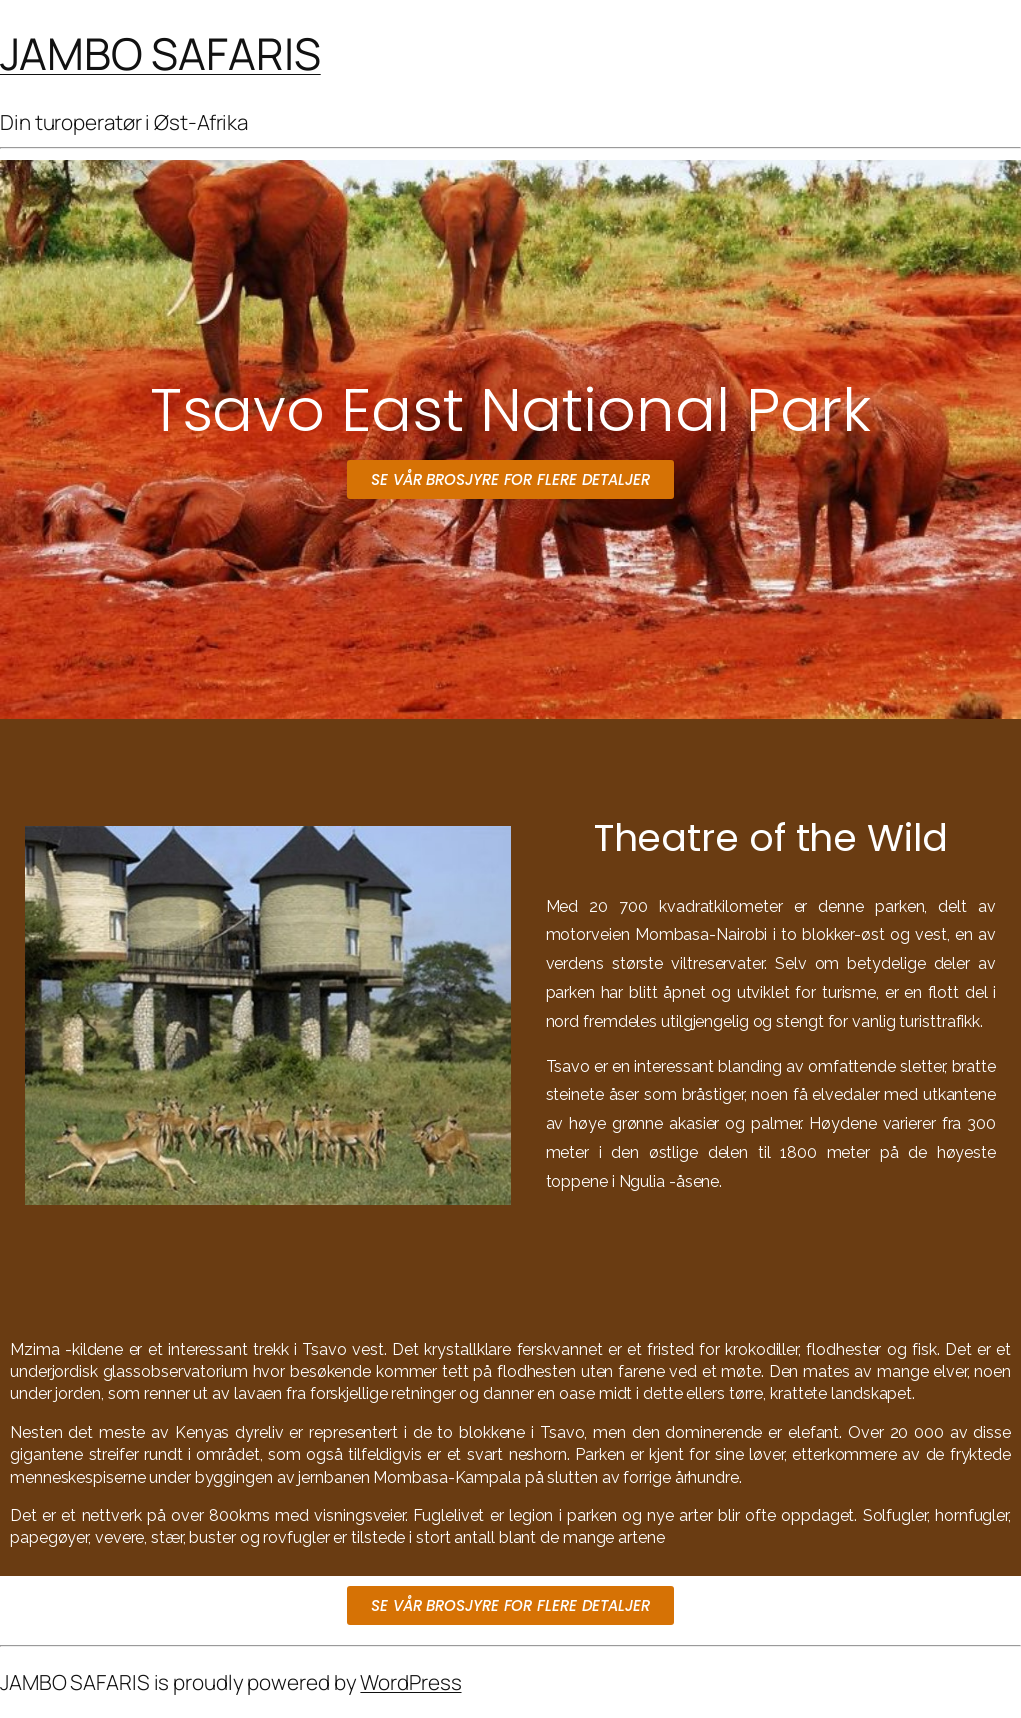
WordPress (410, 1682)
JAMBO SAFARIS (160, 53)
